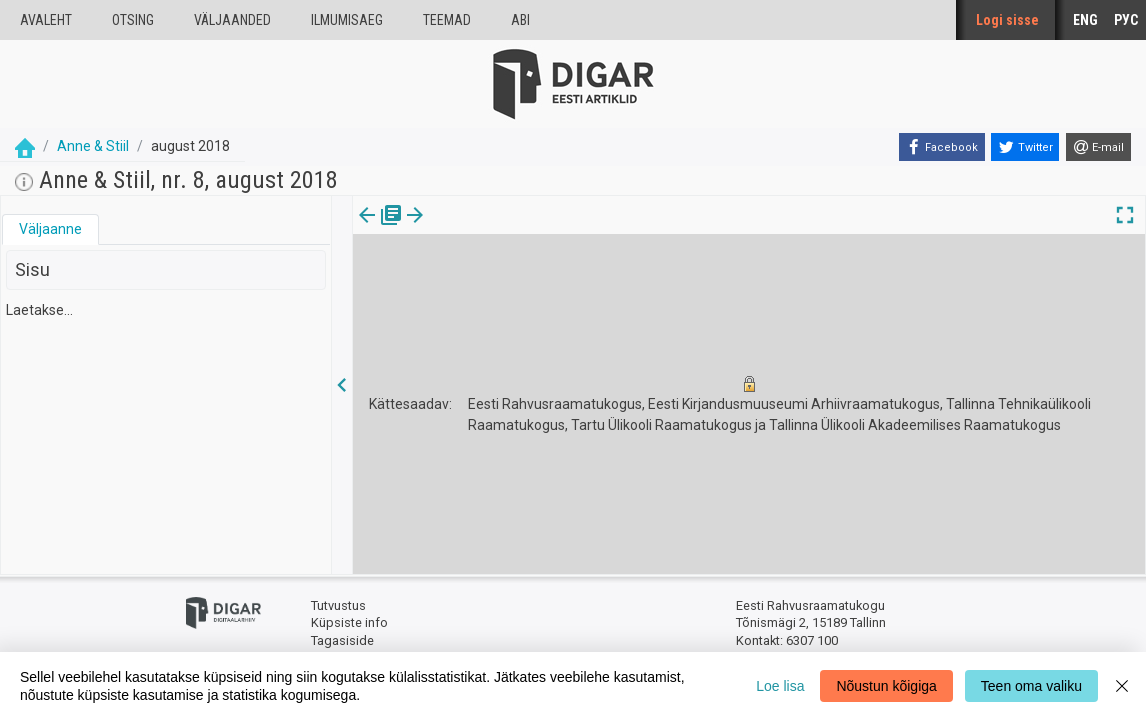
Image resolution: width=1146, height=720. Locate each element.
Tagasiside (342, 640)
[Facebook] (942, 147)
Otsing (133, 20)
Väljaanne (50, 229)
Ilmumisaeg (347, 20)
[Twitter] (1025, 147)
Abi (520, 20)
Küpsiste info (349, 622)
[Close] (1122, 686)
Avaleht (46, 20)
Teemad (447, 20)
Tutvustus (338, 605)
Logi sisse (1007, 20)
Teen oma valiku (1031, 686)
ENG (1085, 20)
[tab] (50, 229)
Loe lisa (780, 686)
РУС (1126, 20)
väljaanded (232, 20)
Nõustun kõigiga (886, 686)
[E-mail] (1098, 147)
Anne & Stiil (93, 146)
